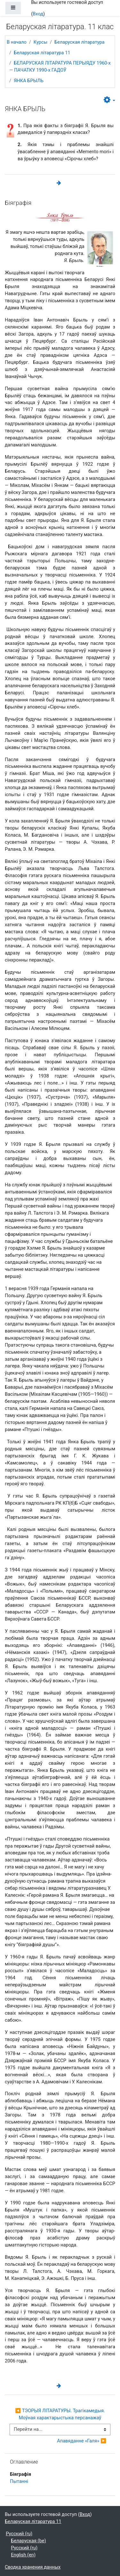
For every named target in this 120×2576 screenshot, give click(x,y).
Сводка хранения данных (32, 2567)
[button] (109, 100)
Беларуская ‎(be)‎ (28, 2541)
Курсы (40, 42)
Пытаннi (19, 2481)
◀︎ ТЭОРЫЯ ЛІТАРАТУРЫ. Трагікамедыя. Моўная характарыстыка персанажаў (61, 2414)
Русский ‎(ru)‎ (19, 2533)
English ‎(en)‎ (23, 2555)
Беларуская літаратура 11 (42, 53)
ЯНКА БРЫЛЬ (29, 81)
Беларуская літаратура (79, 42)
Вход (38, 14)
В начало (17, 42)
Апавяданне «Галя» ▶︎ (81, 2441)
